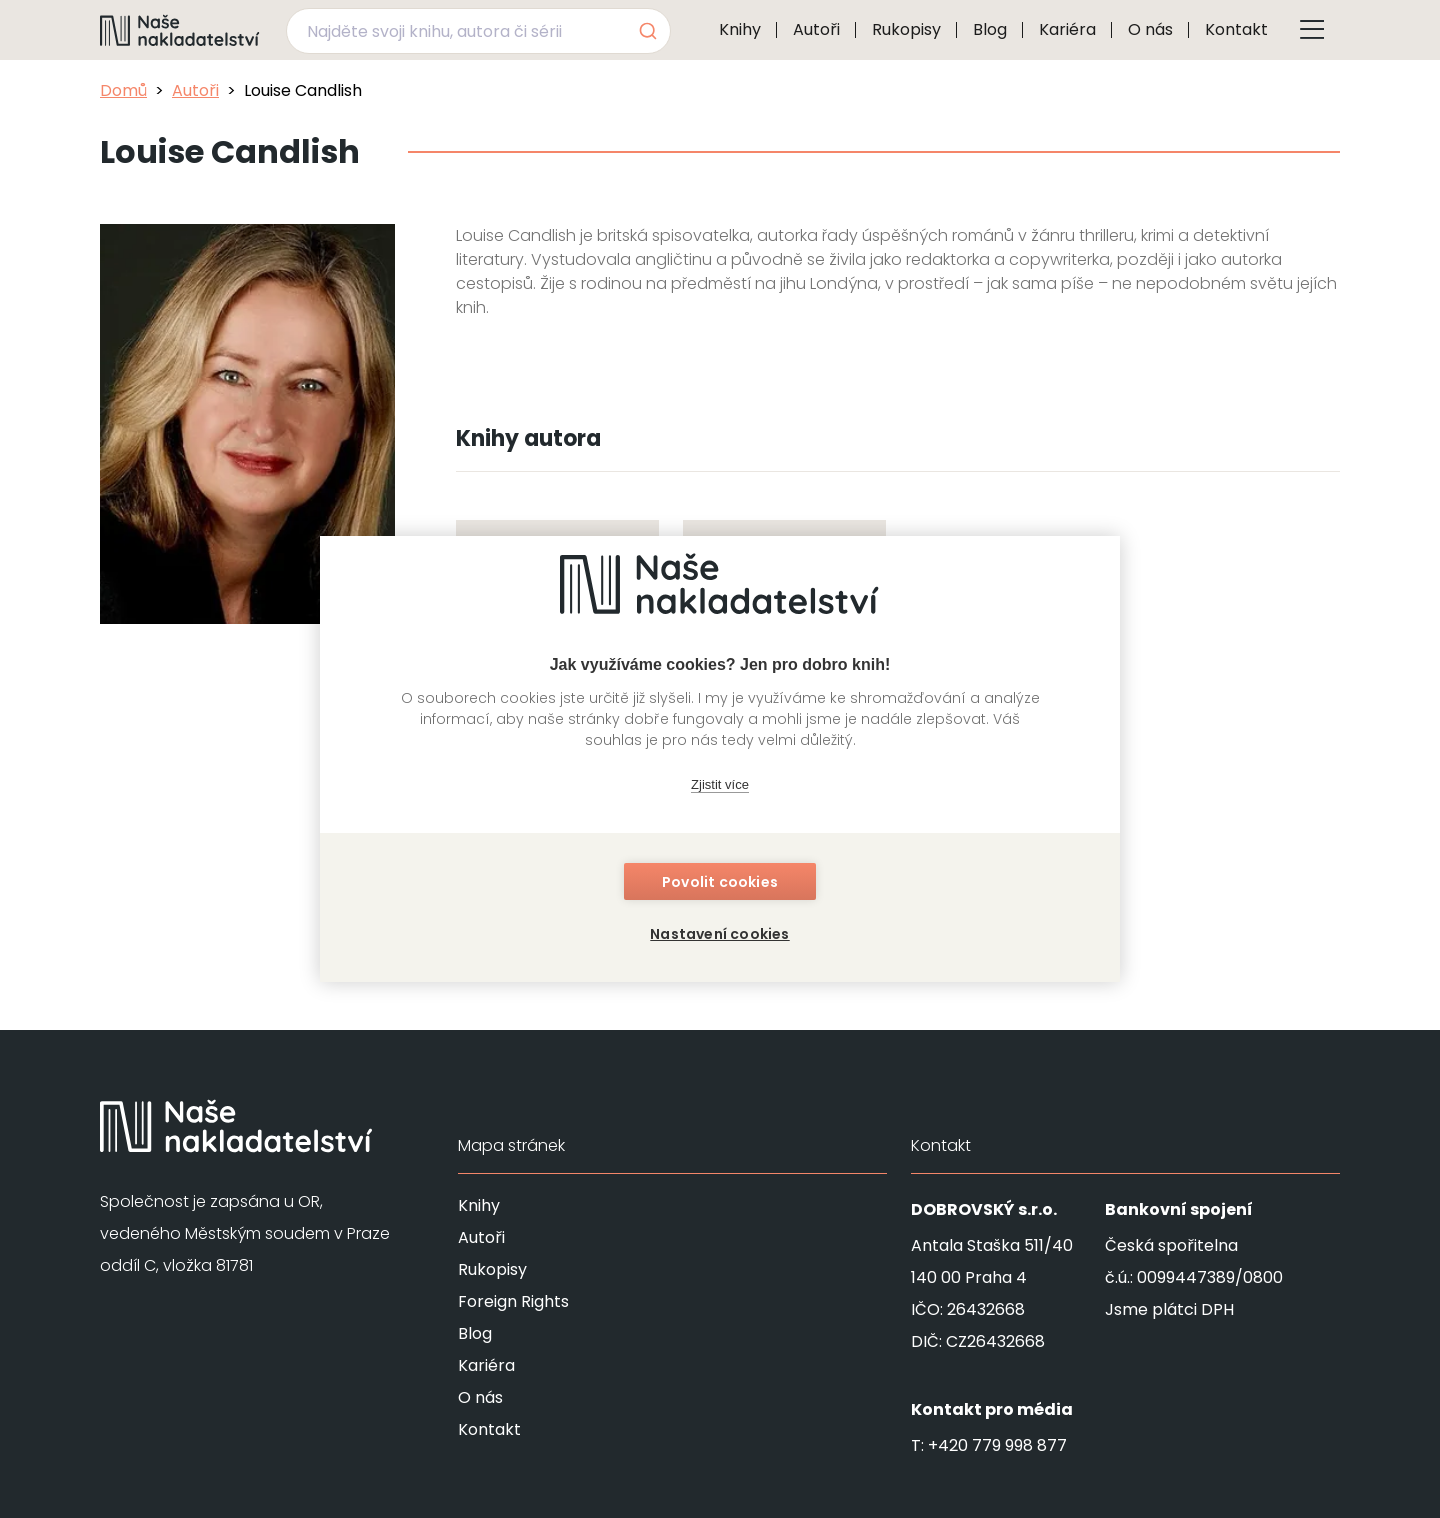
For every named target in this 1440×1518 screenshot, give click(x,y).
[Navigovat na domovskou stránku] (180, 30)
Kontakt (1236, 29)
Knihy (740, 29)
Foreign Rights (513, 1301)
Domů (123, 90)
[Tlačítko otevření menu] (1312, 30)
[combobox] (478, 31)
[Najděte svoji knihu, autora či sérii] (455, 31)
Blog (990, 29)
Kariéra (1067, 29)
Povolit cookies (720, 882)
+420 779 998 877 (997, 1445)
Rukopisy (906, 29)
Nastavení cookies (719, 934)
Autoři (816, 29)
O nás (1150, 29)
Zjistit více (720, 784)
